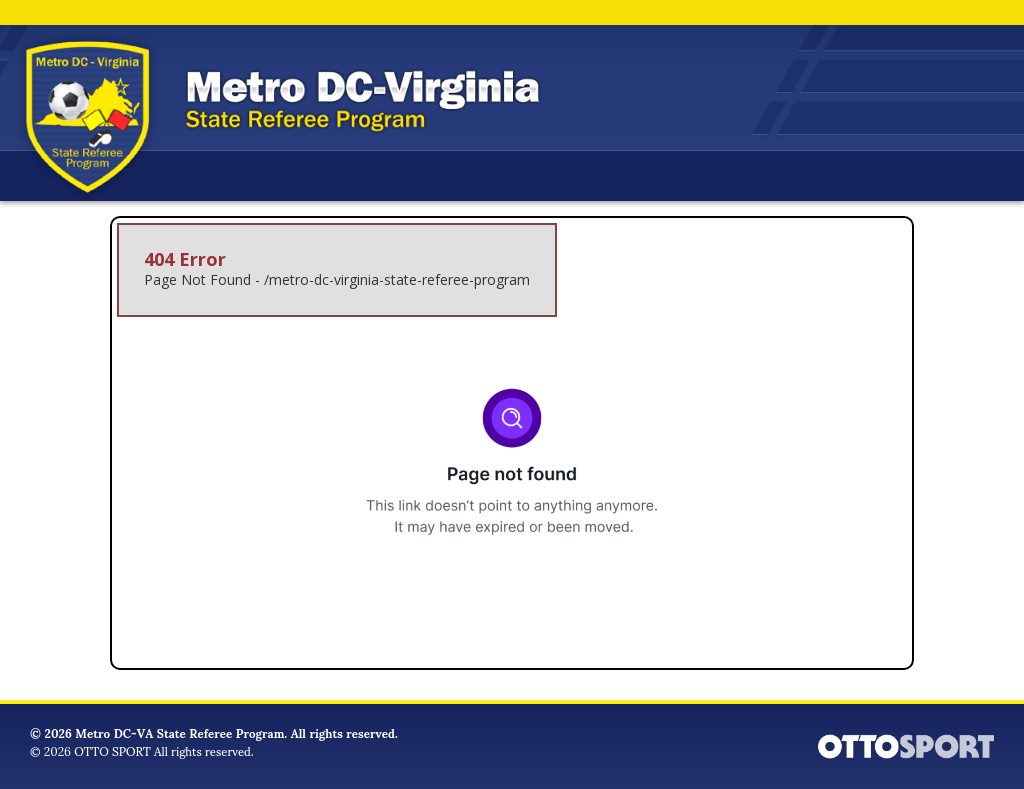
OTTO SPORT (112, 750)
